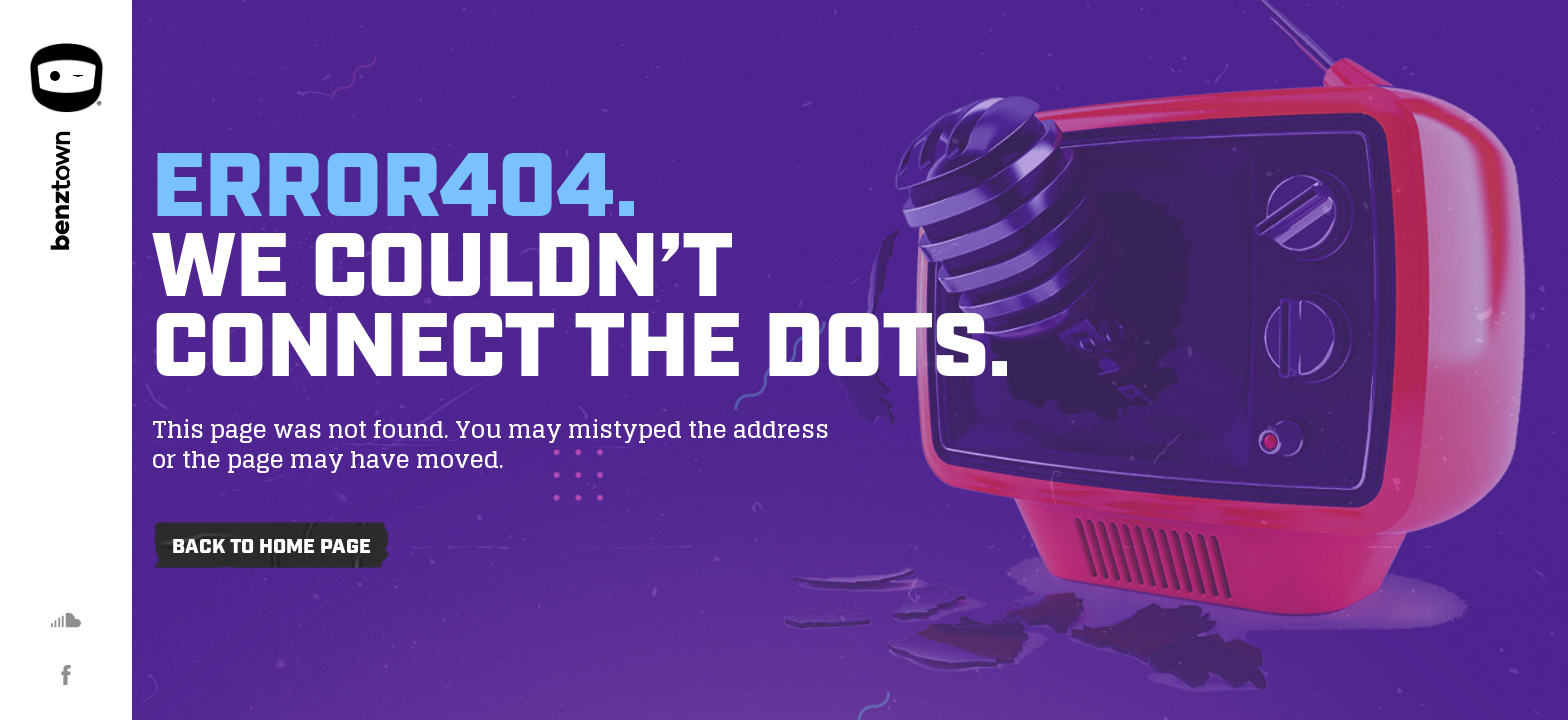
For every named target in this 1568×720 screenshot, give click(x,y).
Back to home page (271, 547)
